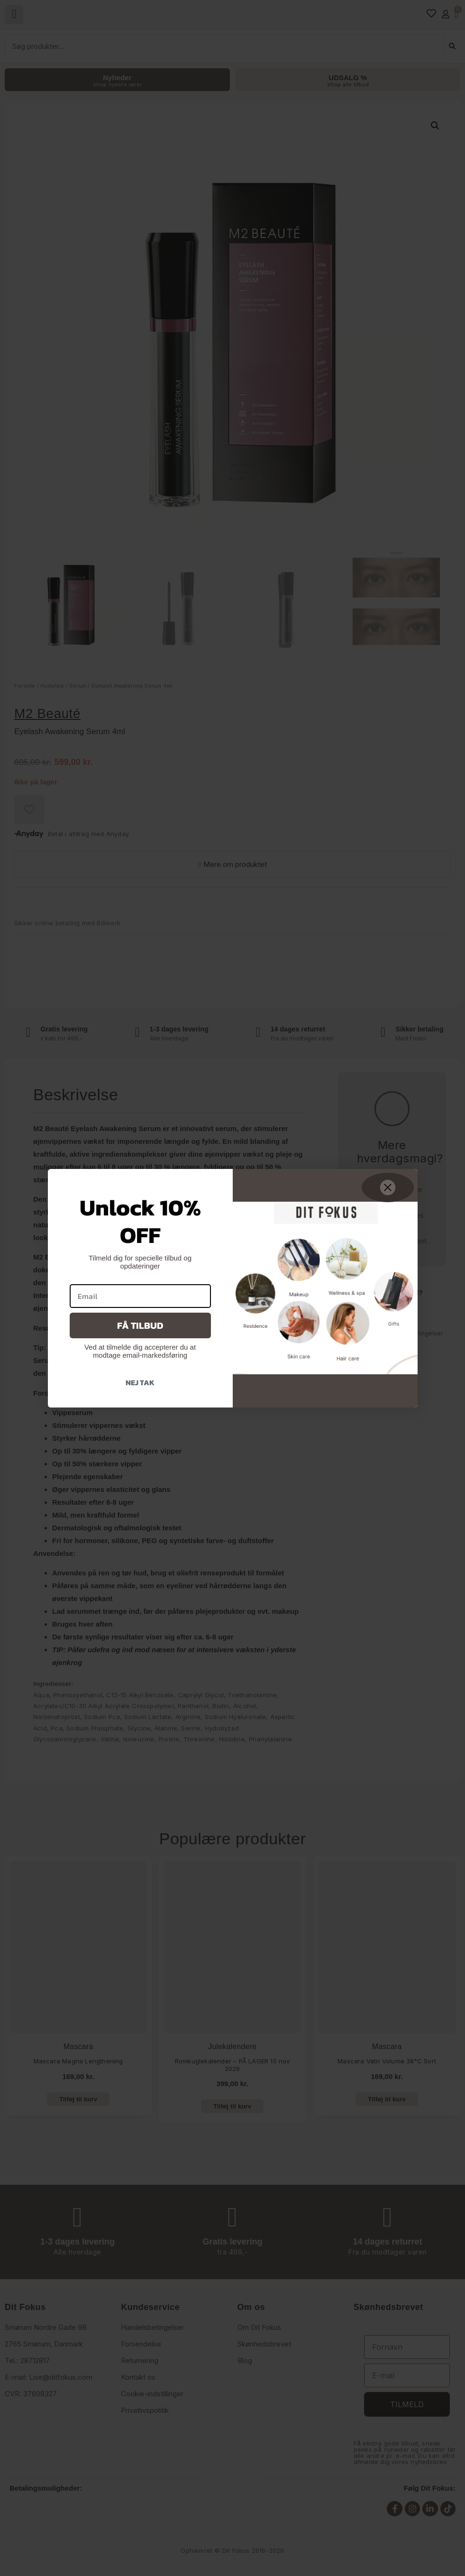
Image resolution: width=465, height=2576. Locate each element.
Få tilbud (140, 1325)
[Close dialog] (388, 1187)
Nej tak (140, 1382)
